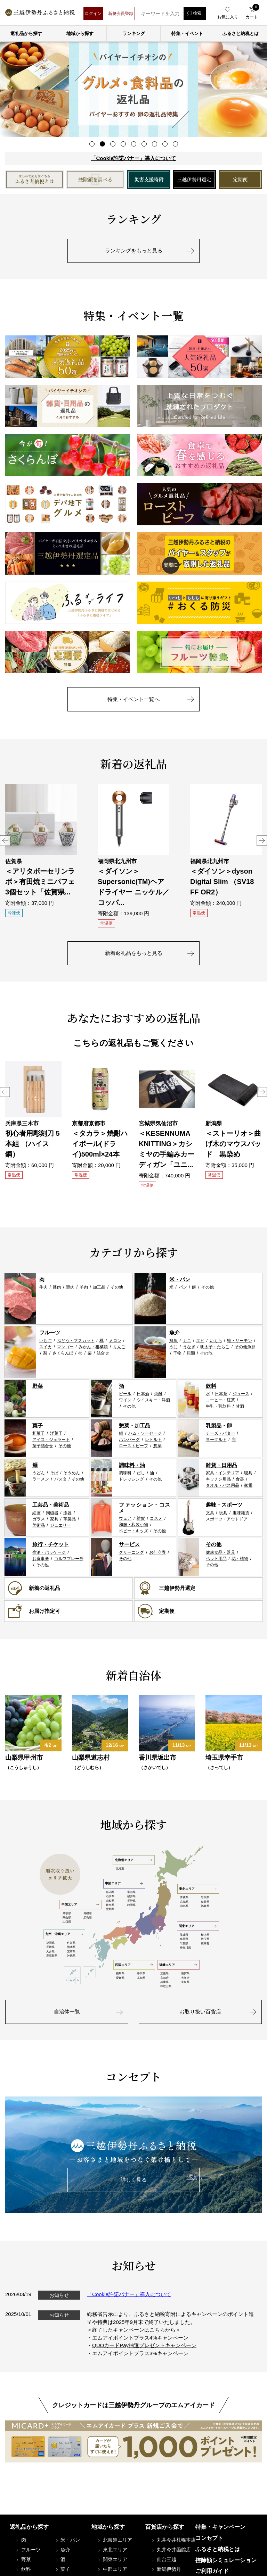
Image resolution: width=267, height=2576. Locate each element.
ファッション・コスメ (145, 1508)
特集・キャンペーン (220, 2527)
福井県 (131, 1896)
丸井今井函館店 (171, 2549)
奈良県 (185, 1982)
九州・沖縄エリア (64, 1934)
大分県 (50, 1951)
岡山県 (67, 1917)
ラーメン (40, 1479)
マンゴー (65, 1346)
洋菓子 (56, 1433)
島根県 (87, 1913)
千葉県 (184, 1943)
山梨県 (110, 1900)
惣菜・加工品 (134, 1425)
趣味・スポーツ (224, 1505)
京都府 (164, 1977)
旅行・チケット (50, 1544)
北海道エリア (133, 1860)
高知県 (141, 1977)
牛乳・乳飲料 (218, 1406)
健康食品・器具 (220, 1552)
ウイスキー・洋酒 (153, 1400)
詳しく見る (134, 2180)
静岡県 (131, 1905)
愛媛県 (120, 1977)
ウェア (125, 1518)
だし (141, 1472)
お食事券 (40, 1558)
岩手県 (205, 1897)
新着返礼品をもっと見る (133, 953)
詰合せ (103, 1353)
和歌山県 (165, 1986)
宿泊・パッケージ (49, 1552)
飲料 (211, 1386)
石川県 (110, 1896)
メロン (115, 1340)
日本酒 (143, 1393)
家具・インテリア (222, 1472)
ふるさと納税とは (217, 2549)
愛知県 (110, 1909)
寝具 (248, 1472)
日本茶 (221, 1393)
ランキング (133, 33)
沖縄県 (71, 1955)
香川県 (141, 1973)
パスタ (60, 1479)
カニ (187, 1340)
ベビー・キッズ (133, 1530)
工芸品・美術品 (50, 1505)
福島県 (205, 1906)
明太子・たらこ (214, 1346)
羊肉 (84, 1287)
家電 (248, 1485)
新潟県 (110, 1892)
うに (173, 1346)
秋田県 (205, 1901)
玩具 (223, 1512)
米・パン (179, 1279)
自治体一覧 (67, 2012)
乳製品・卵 (219, 1425)
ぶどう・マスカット (76, 1340)
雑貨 (141, 1518)
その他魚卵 (245, 1346)
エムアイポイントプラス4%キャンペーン (140, 2338)
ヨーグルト (216, 1439)
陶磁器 (52, 1512)
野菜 (37, 1386)
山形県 (184, 1906)
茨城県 (184, 1934)
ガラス (38, 1519)
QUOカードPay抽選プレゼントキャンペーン (144, 2345)
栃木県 (205, 1934)
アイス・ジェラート (51, 1439)
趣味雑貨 (241, 1512)
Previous (5, 840)
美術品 (38, 1525)
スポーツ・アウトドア (227, 1519)
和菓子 (38, 1433)
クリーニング (131, 1552)
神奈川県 (185, 1947)
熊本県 (71, 1947)
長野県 (131, 1900)
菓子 (37, 1425)
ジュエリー (60, 1525)
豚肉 (57, 1287)
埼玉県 (205, 1939)
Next (262, 840)
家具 (54, 1519)
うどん (38, 1472)
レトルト (153, 1439)
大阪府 (185, 1977)
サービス (129, 1544)
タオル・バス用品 (222, 1485)
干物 (177, 1353)
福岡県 (50, 1942)
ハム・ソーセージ (145, 1433)
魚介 (174, 1332)
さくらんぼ (62, 1353)
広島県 (87, 1917)
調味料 (125, 1472)
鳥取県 (67, 1913)
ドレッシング (131, 1479)
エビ (200, 1340)
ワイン (125, 1400)
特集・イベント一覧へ (133, 699)
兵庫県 (164, 1982)
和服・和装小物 (133, 1524)
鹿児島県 (51, 1955)
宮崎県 (71, 1951)
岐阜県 (110, 1905)
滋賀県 (185, 1973)
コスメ (156, 1518)
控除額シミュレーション (226, 2560)
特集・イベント (187, 33)
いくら (216, 1340)
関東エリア (197, 1926)
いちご (45, 1340)
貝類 (191, 1353)
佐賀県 (71, 1942)
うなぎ (189, 1346)
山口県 (67, 1921)
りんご (119, 1346)
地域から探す (80, 33)
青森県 (184, 1897)
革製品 (69, 1519)
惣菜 (157, 1445)
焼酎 (158, 1393)
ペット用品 (216, 1558)
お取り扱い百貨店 (200, 2012)
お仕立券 (157, 1552)
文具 (210, 1512)
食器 (240, 1479)
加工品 (99, 1287)
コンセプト (209, 2538)
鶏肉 (70, 1287)
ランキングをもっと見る (133, 250)
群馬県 (184, 1939)
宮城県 (184, 1901)
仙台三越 (163, 2559)
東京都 (205, 1943)
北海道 (120, 1868)
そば (54, 1472)
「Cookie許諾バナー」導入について (133, 158)
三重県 (164, 1973)
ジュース (241, 1393)
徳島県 (120, 1973)
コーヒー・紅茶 (220, 1400)
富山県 (131, 1892)
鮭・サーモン (239, 1340)
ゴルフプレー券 (68, 1558)
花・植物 (240, 1558)
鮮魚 (173, 1340)
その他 (117, 1287)
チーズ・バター (220, 1433)
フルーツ (49, 1332)
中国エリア (80, 1904)
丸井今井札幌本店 (173, 2540)
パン (183, 1287)
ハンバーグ (129, 1439)
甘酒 (240, 1406)
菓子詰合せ (42, 1445)
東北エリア (198, 1889)
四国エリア (134, 1965)
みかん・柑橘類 (93, 1346)
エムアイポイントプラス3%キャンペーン (140, 2353)
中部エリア (124, 1883)
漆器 (67, 1512)
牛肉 (43, 1287)
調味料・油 (132, 1465)
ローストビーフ (133, 1445)
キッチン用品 (218, 1479)
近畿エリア (178, 1965)
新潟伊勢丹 (166, 2569)
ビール (125, 1393)
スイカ (45, 1346)
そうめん (71, 1472)
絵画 (36, 1512)
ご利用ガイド (212, 2571)
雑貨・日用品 (221, 1465)
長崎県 (50, 1947)
